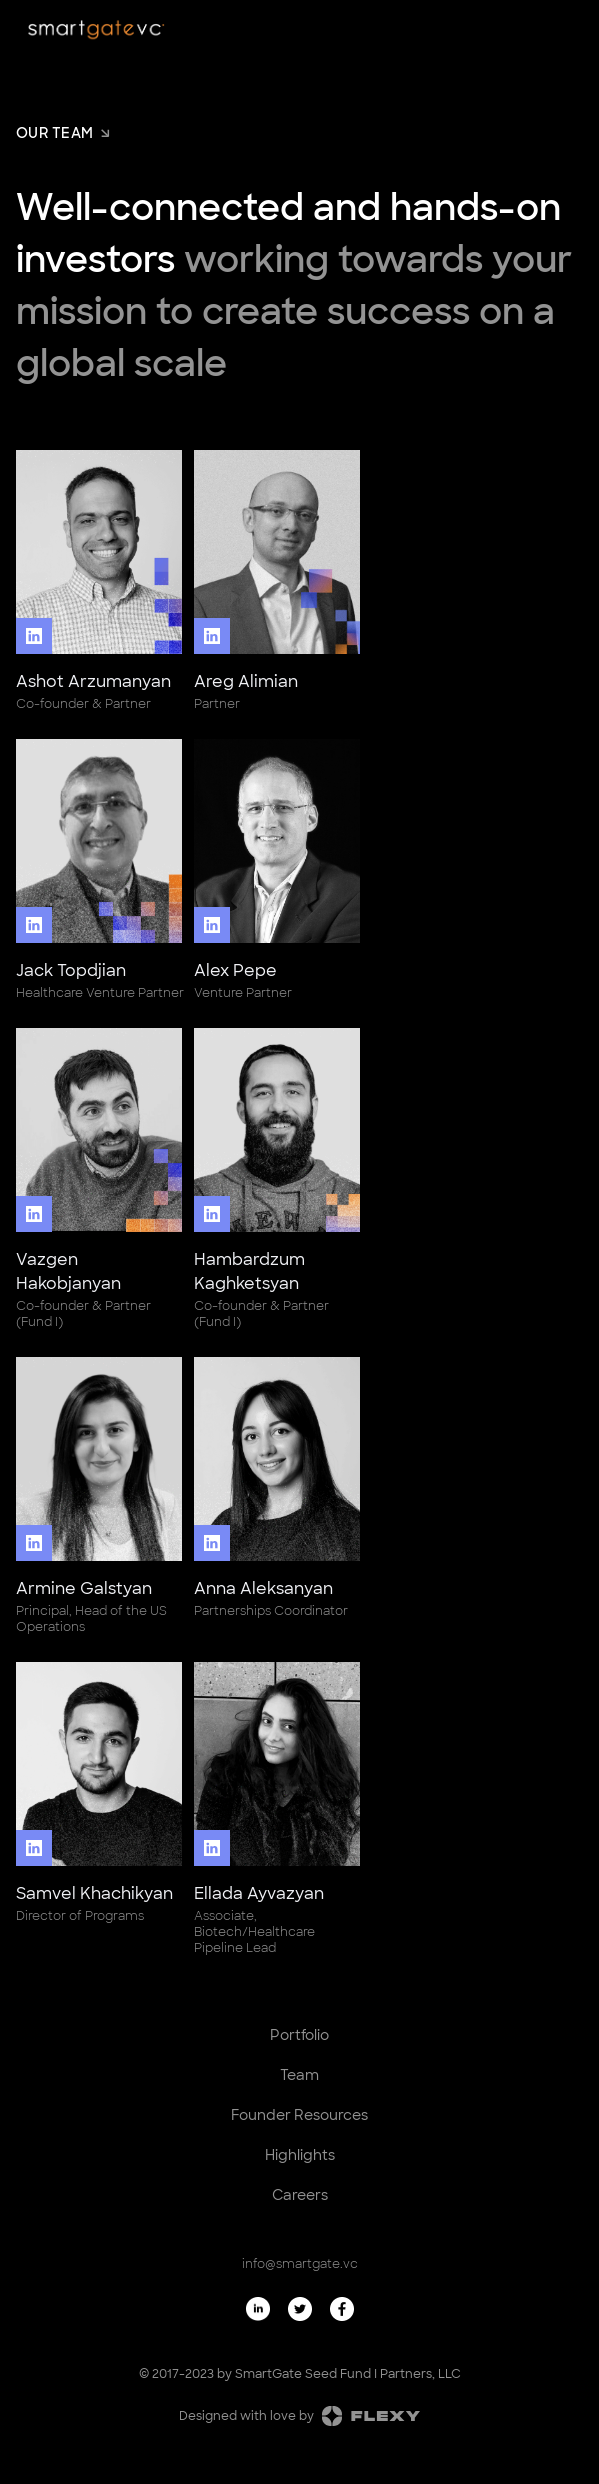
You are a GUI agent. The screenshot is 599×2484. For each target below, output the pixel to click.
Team (299, 2075)
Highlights (300, 2155)
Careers (300, 2195)
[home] (96, 30)
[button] (567, 32)
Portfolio (299, 2035)
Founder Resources (299, 2115)
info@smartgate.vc (300, 2264)
